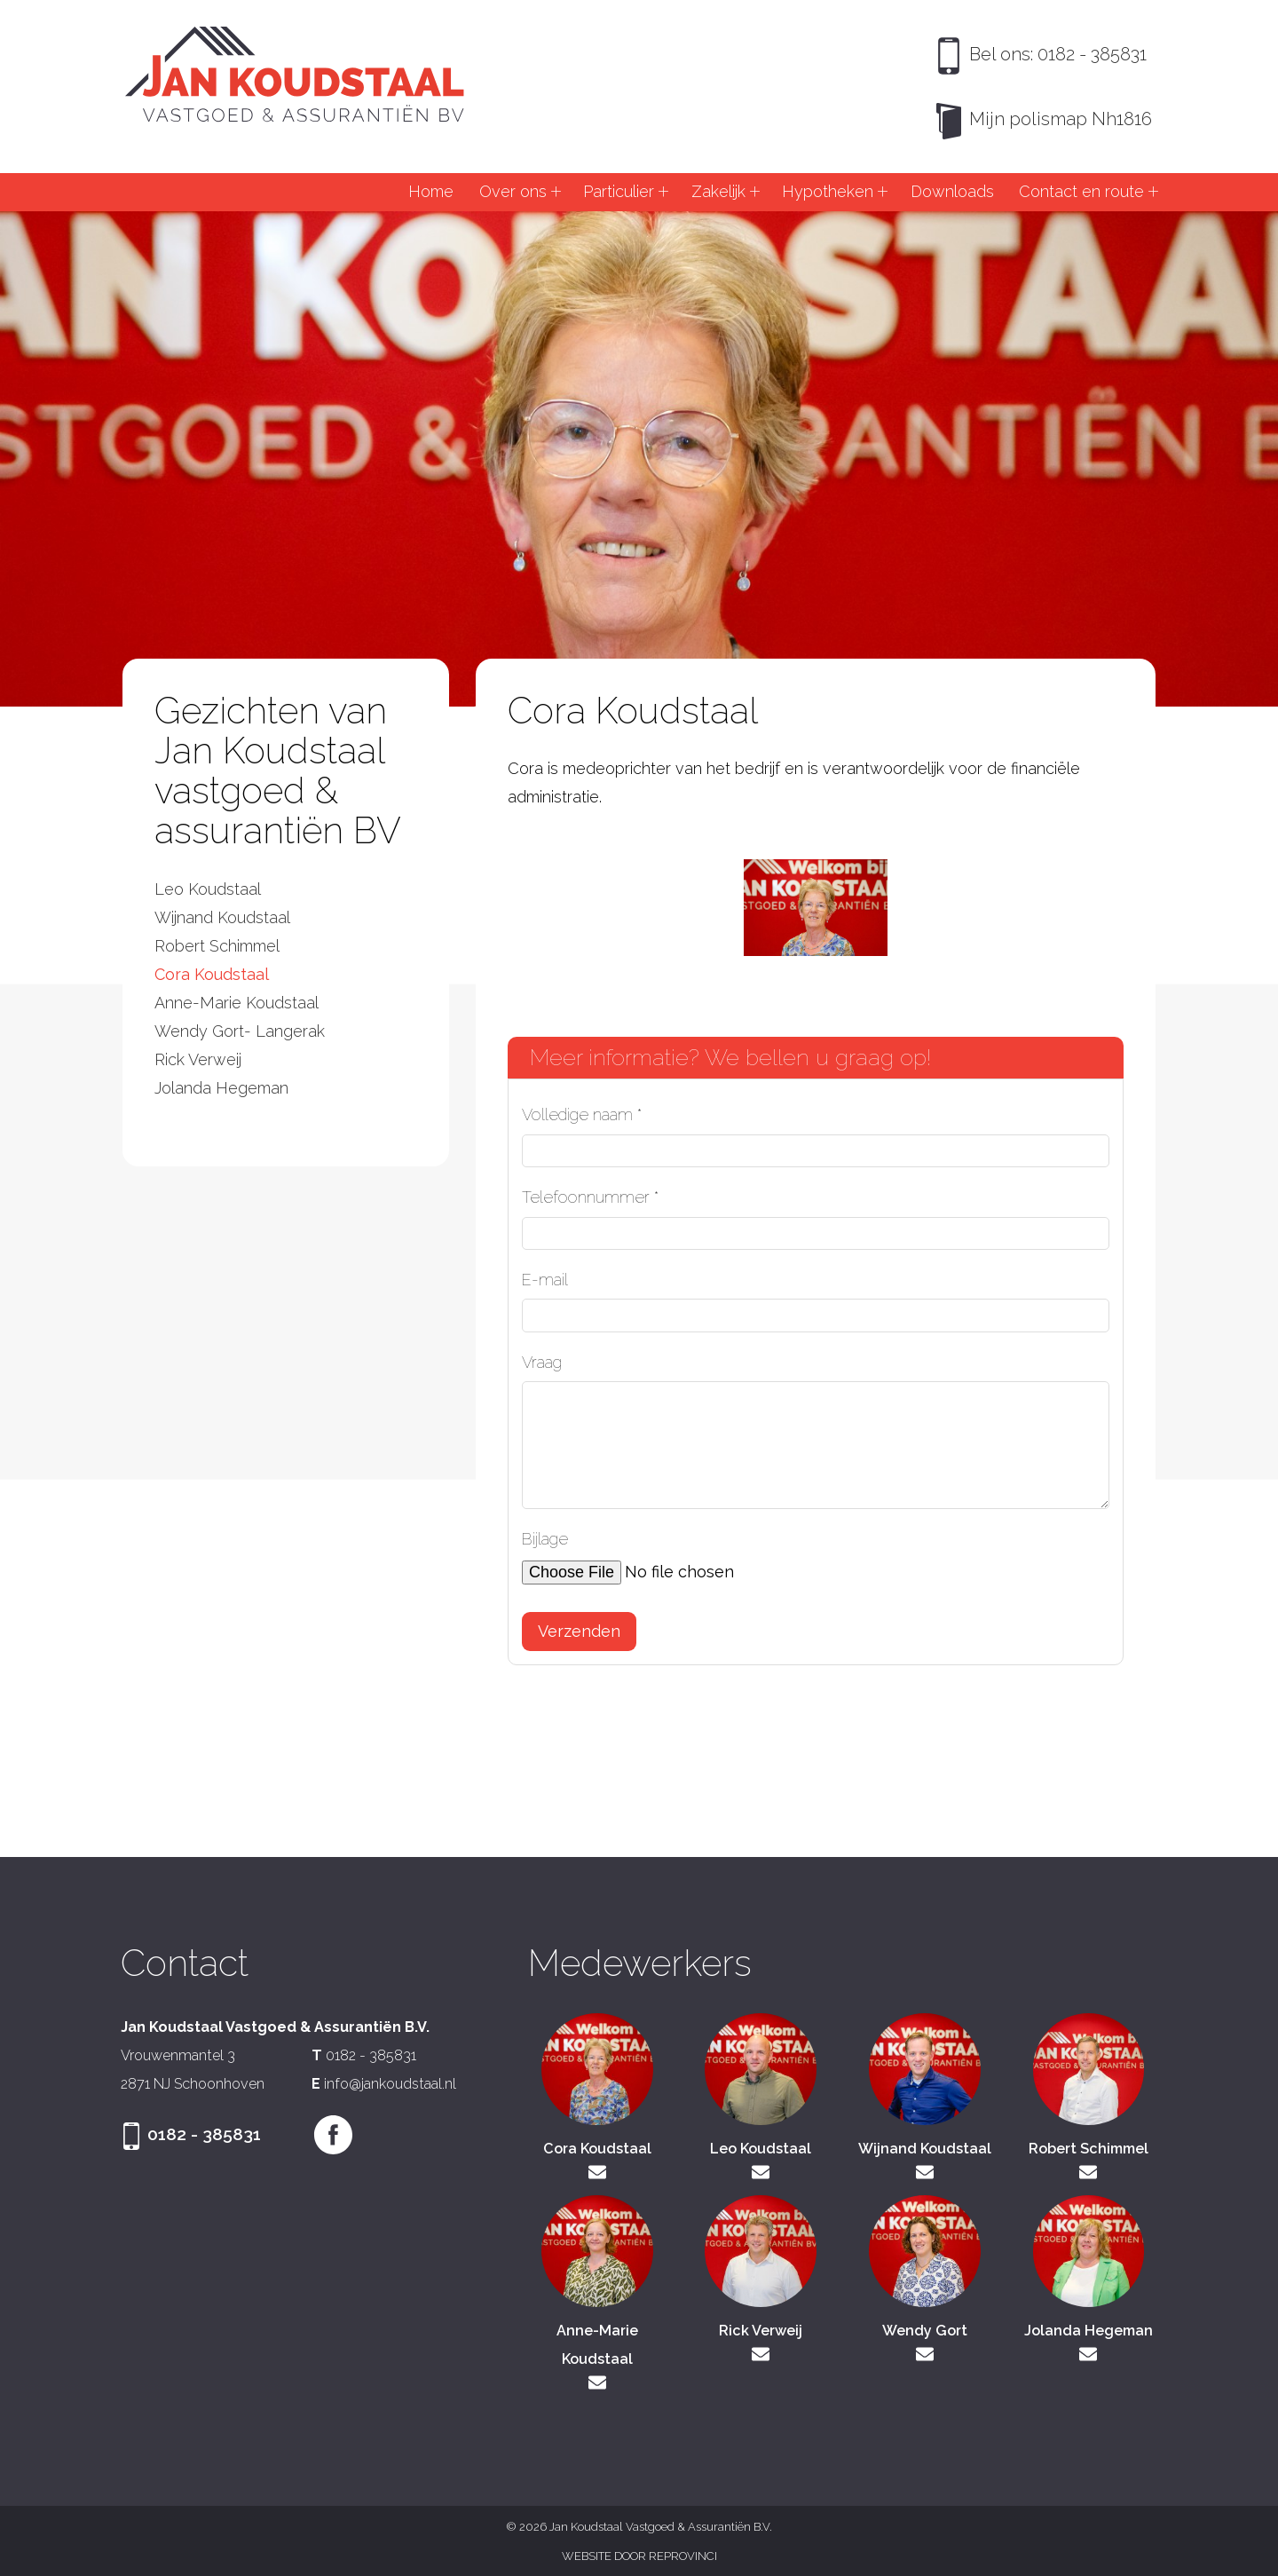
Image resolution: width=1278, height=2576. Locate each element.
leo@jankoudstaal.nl (760, 2172)
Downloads (952, 191)
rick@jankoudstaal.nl (760, 2354)
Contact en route (1081, 191)
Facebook (334, 2135)
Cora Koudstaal (211, 974)
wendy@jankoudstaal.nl (925, 2354)
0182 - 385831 (371, 2055)
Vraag (542, 1362)
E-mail (545, 1279)
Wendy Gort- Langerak (239, 1031)
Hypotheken (827, 191)
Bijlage (545, 1538)
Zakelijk (718, 191)
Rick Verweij (197, 1059)
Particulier (618, 191)
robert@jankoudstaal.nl (1088, 2172)
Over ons (513, 191)
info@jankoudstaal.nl (390, 2083)
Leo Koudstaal (207, 889)
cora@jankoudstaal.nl (597, 2172)
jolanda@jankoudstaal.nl (1088, 2354)
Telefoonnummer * (590, 1197)
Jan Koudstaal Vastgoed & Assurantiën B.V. (295, 75)
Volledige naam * (582, 1114)
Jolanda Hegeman (221, 1088)
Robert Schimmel (217, 945)
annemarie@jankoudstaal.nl (597, 2382)
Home (431, 191)
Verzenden (579, 1631)
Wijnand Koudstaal (222, 917)
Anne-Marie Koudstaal (236, 1002)
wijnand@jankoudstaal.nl (925, 2172)
